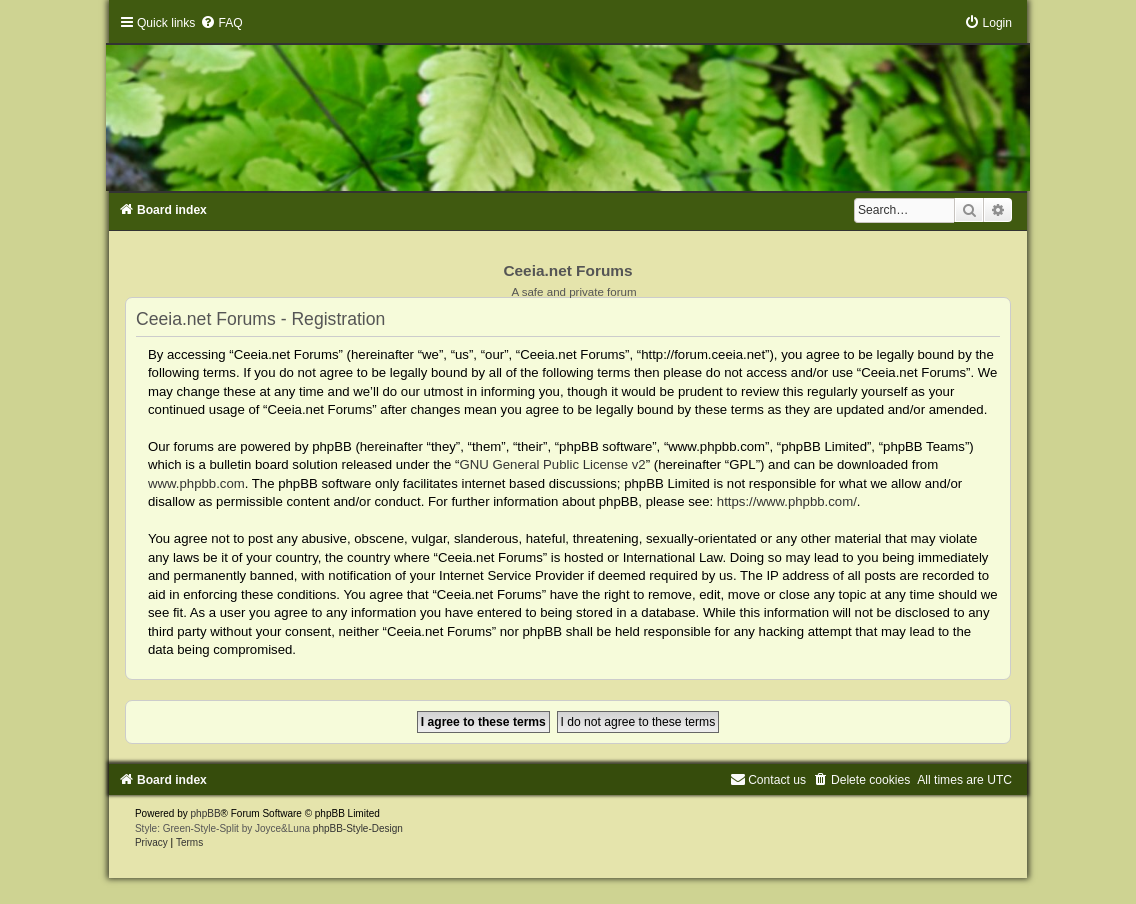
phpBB (206, 813)
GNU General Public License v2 (553, 464)
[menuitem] (221, 23)
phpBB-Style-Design (358, 828)
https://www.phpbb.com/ (787, 501)
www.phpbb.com (196, 483)
